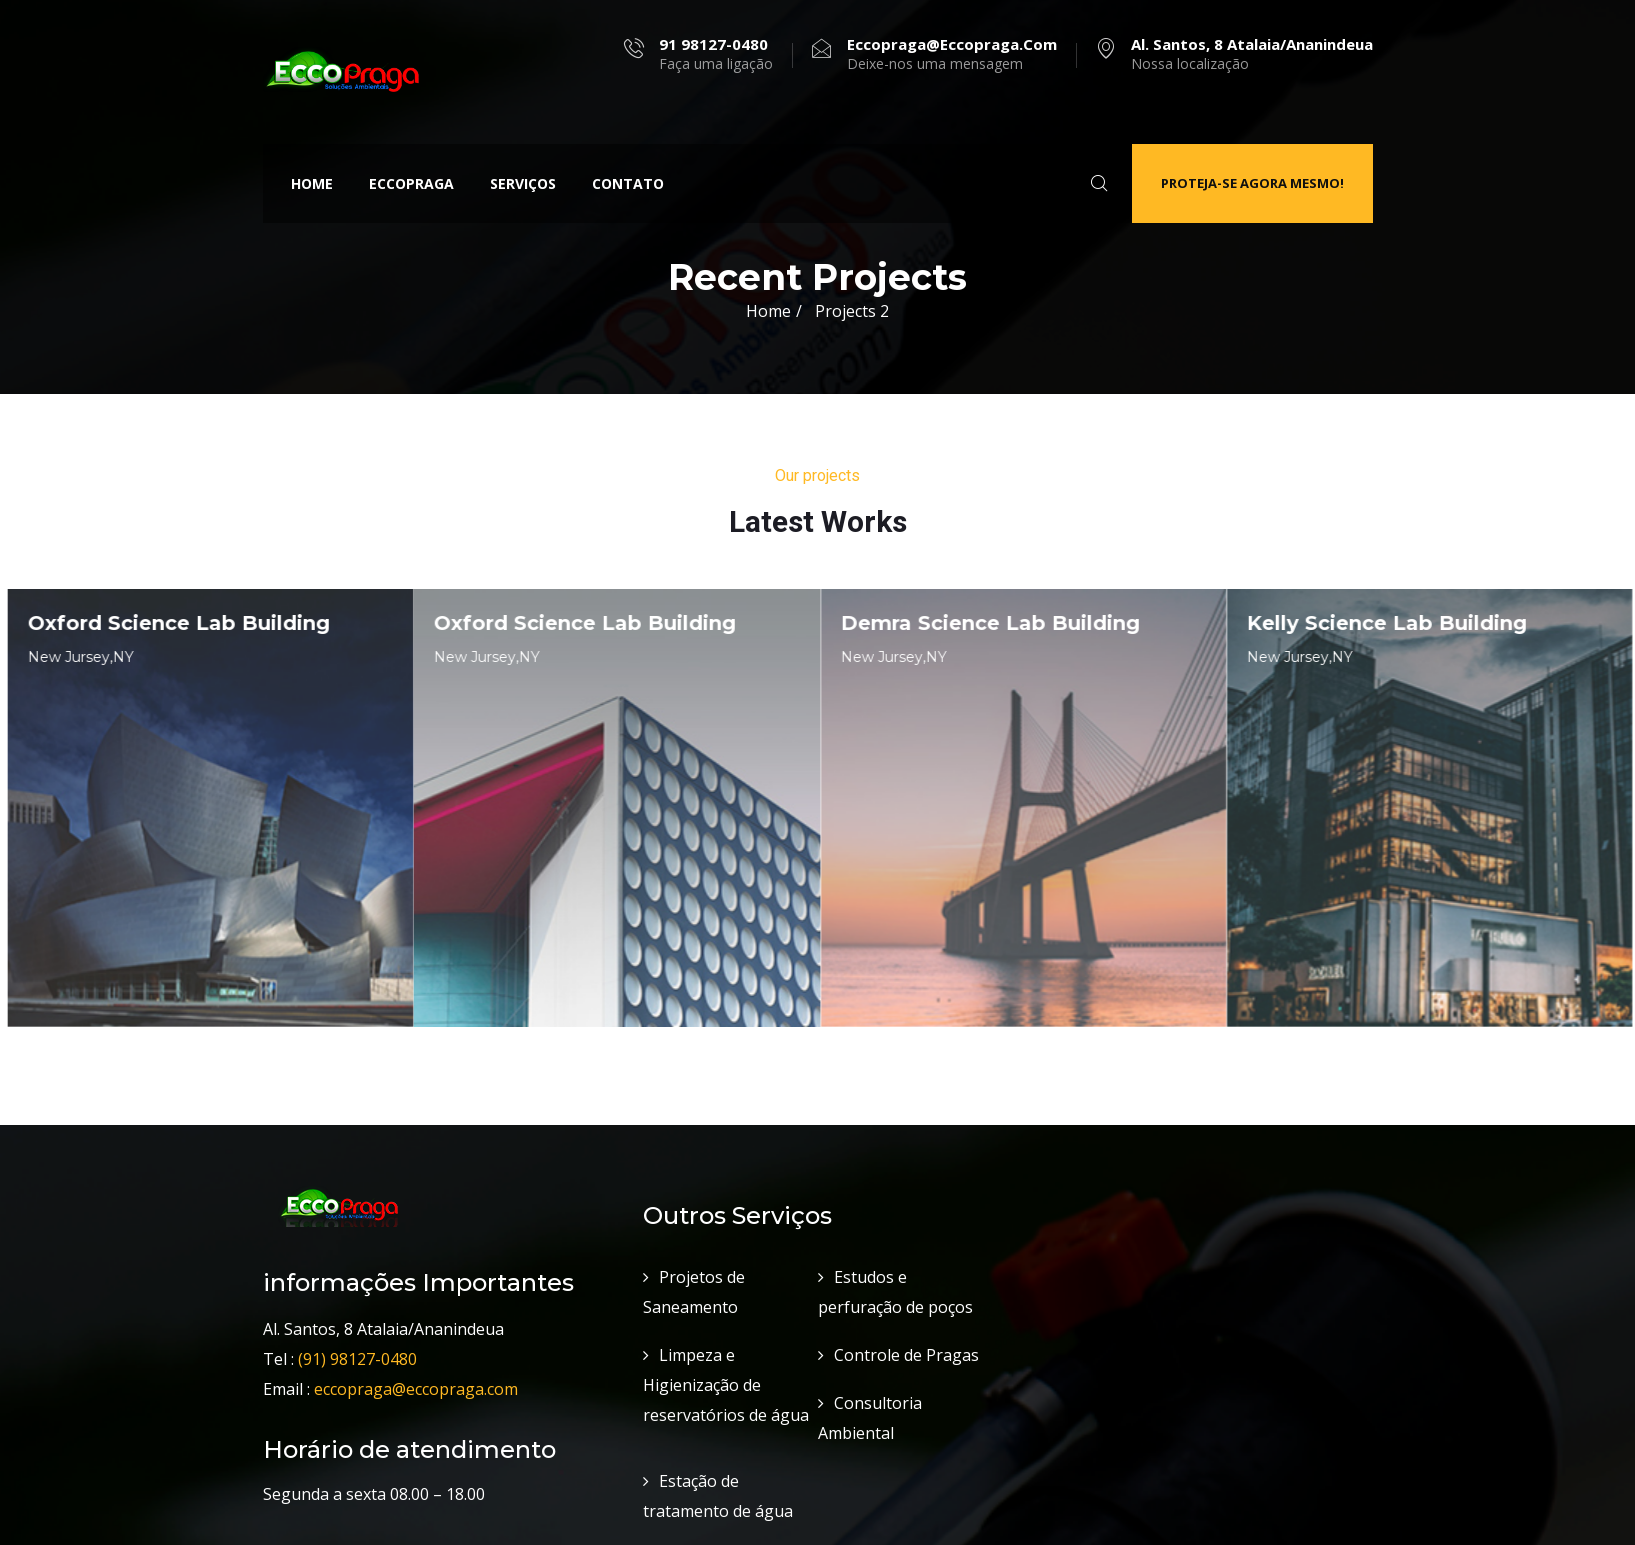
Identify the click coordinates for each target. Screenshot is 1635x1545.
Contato (628, 183)
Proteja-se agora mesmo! (1252, 183)
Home (312, 183)
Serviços (523, 183)
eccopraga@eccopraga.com (422, 1375)
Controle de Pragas (906, 1341)
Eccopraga (411, 183)
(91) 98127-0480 (357, 1345)
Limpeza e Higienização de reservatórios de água (726, 1371)
